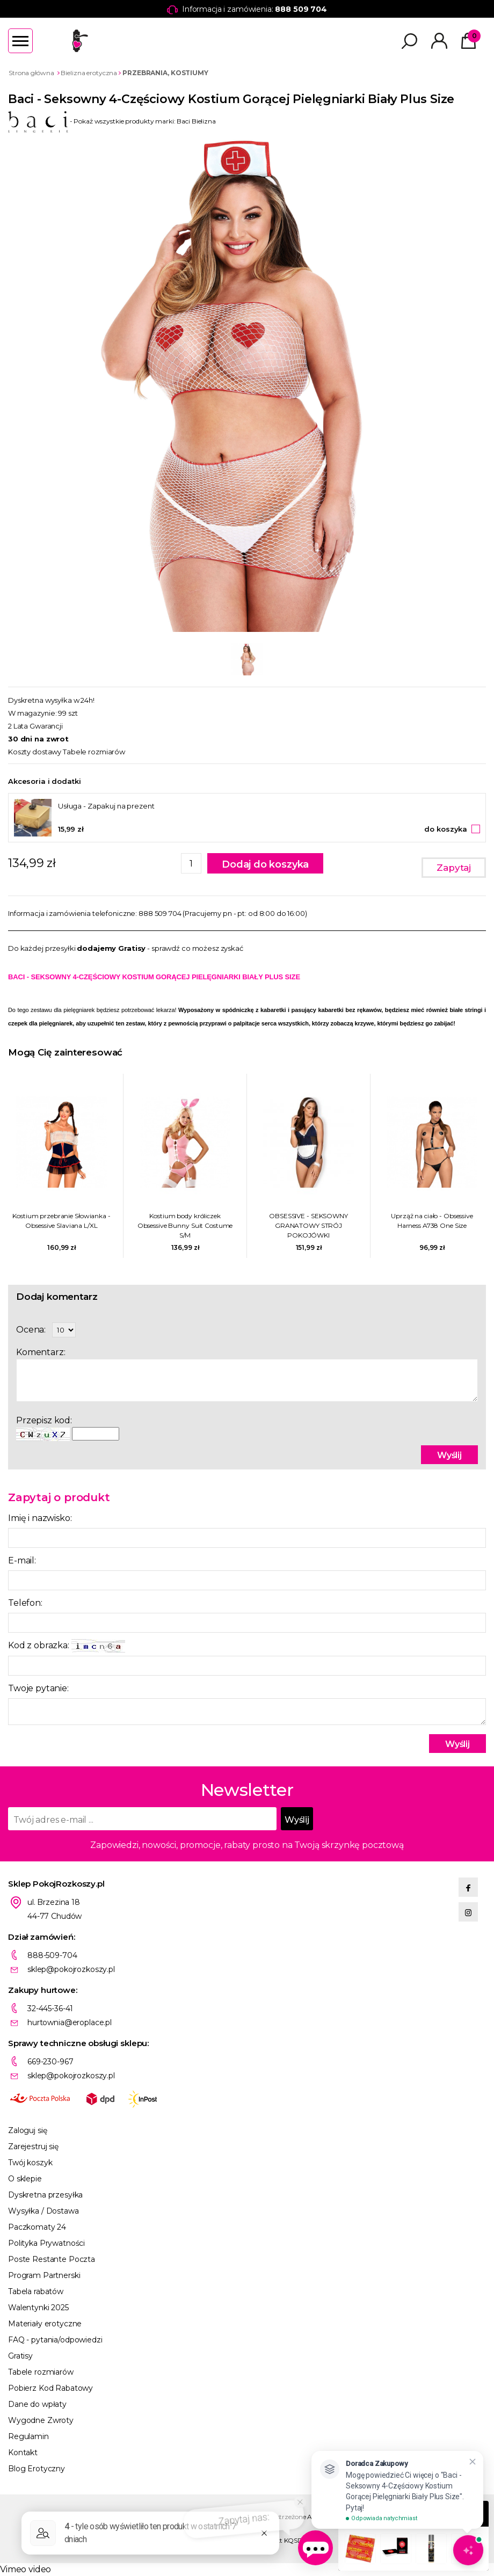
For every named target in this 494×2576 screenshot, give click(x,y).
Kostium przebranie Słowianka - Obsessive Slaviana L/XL (61, 1220)
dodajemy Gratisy (111, 948)
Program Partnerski (44, 2275)
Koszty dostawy (34, 751)
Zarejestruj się (33, 2146)
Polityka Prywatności (46, 2243)
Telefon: (25, 1603)
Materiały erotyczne (45, 2323)
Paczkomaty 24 (37, 2227)
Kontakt (23, 2452)
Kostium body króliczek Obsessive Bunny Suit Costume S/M (185, 1225)
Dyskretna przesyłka (45, 2195)
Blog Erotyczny (36, 2468)
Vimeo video (25, 2569)
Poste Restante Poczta (51, 2259)
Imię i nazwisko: (39, 1518)
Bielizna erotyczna (89, 73)
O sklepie (25, 2179)
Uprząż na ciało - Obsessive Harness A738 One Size (432, 1220)
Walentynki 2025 (38, 2307)
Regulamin (28, 2436)
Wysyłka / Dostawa (43, 2211)
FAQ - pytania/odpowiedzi (55, 2340)
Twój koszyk (30, 2162)
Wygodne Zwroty (41, 2420)
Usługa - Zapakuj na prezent (106, 806)
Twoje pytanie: (38, 1688)
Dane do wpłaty (37, 2404)
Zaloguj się (27, 2130)
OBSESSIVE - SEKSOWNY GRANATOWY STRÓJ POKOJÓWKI (308, 1225)
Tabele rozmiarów (94, 751)
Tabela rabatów (35, 2291)
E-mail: (22, 1560)
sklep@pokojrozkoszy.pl (71, 1969)
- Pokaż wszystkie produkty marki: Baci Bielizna (112, 121)
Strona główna (31, 73)
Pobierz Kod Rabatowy (50, 2388)
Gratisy (20, 2356)
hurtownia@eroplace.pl (69, 2022)
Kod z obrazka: (66, 1646)
